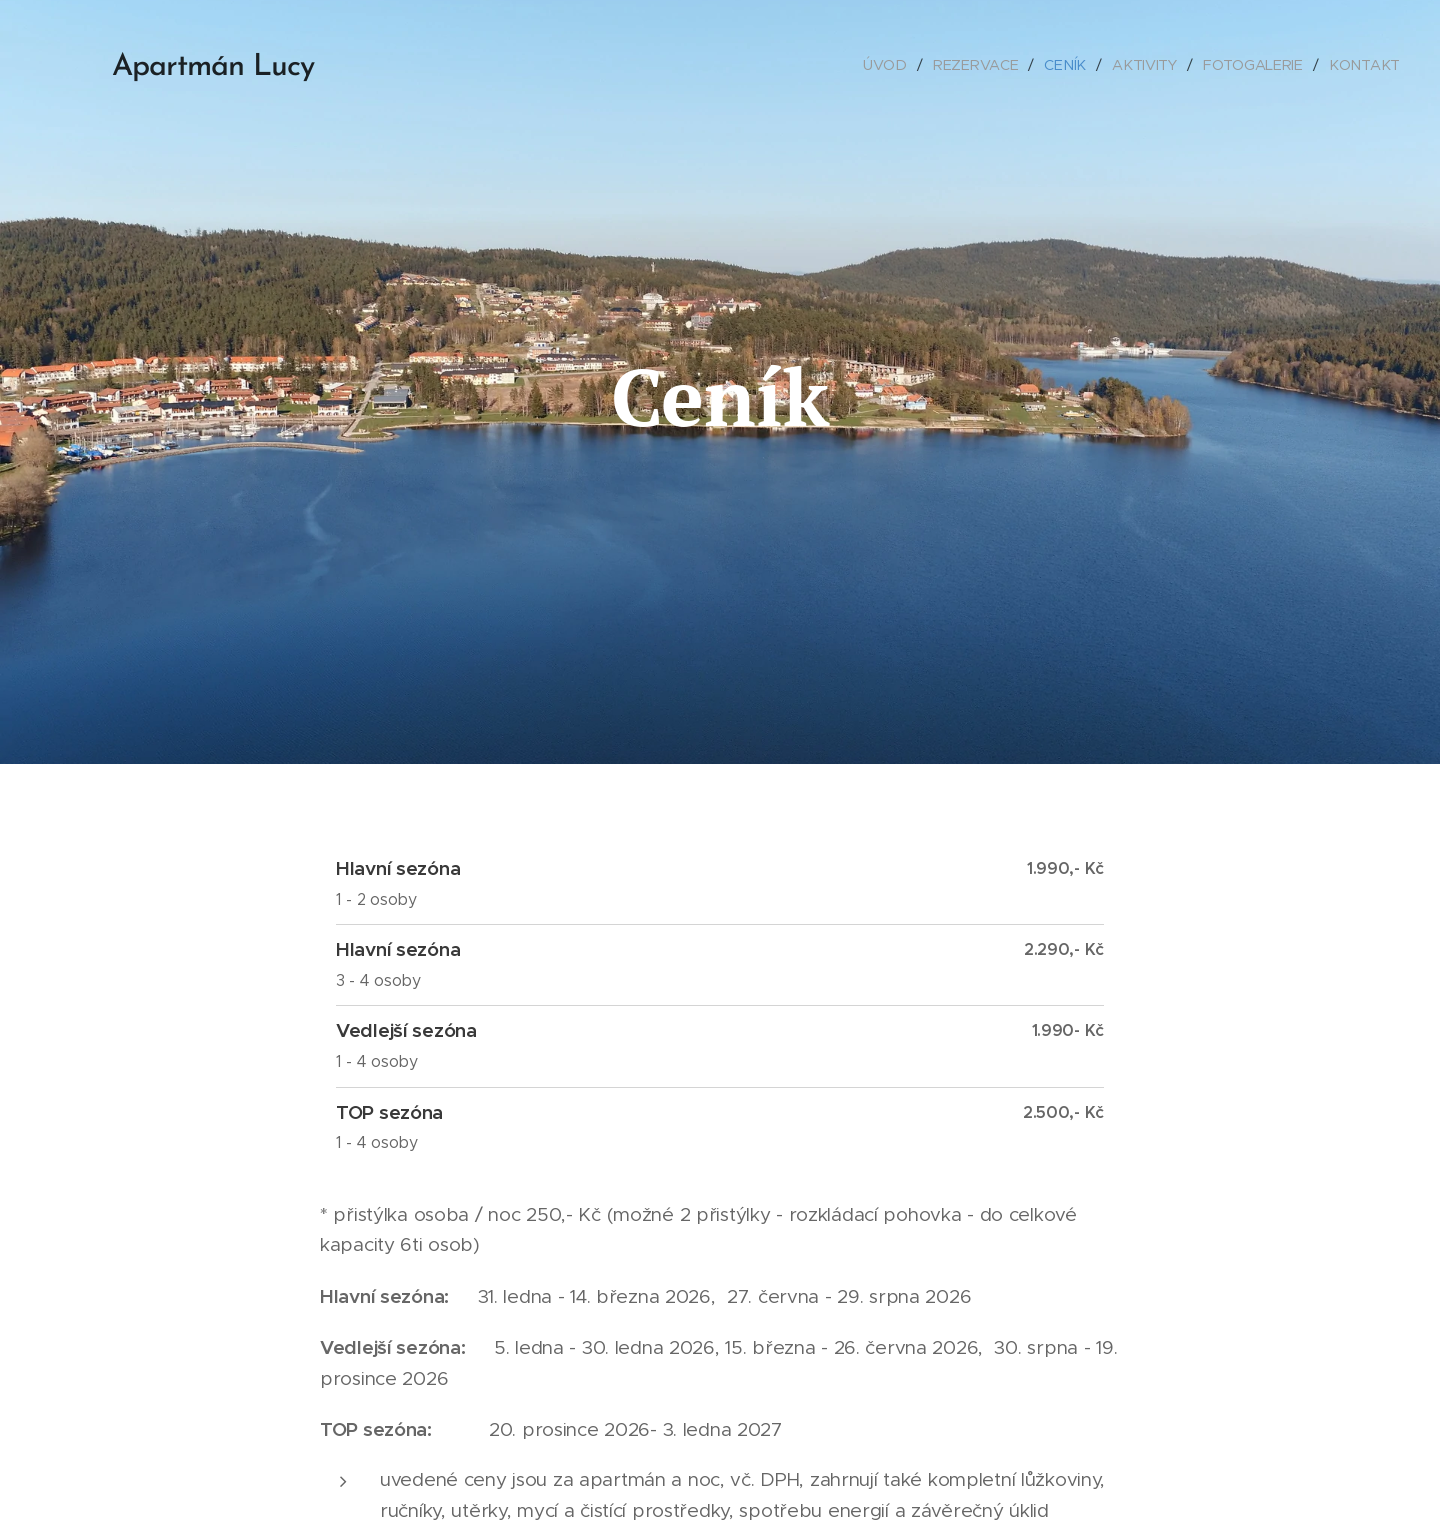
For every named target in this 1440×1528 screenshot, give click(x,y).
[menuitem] (891, 65)
